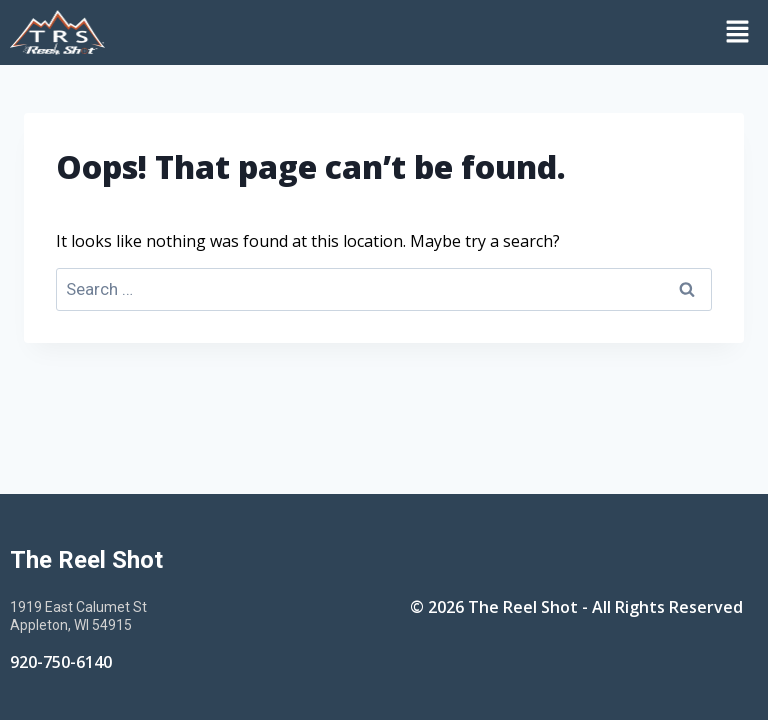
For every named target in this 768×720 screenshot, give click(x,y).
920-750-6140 (61, 662)
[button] (441, 32)
